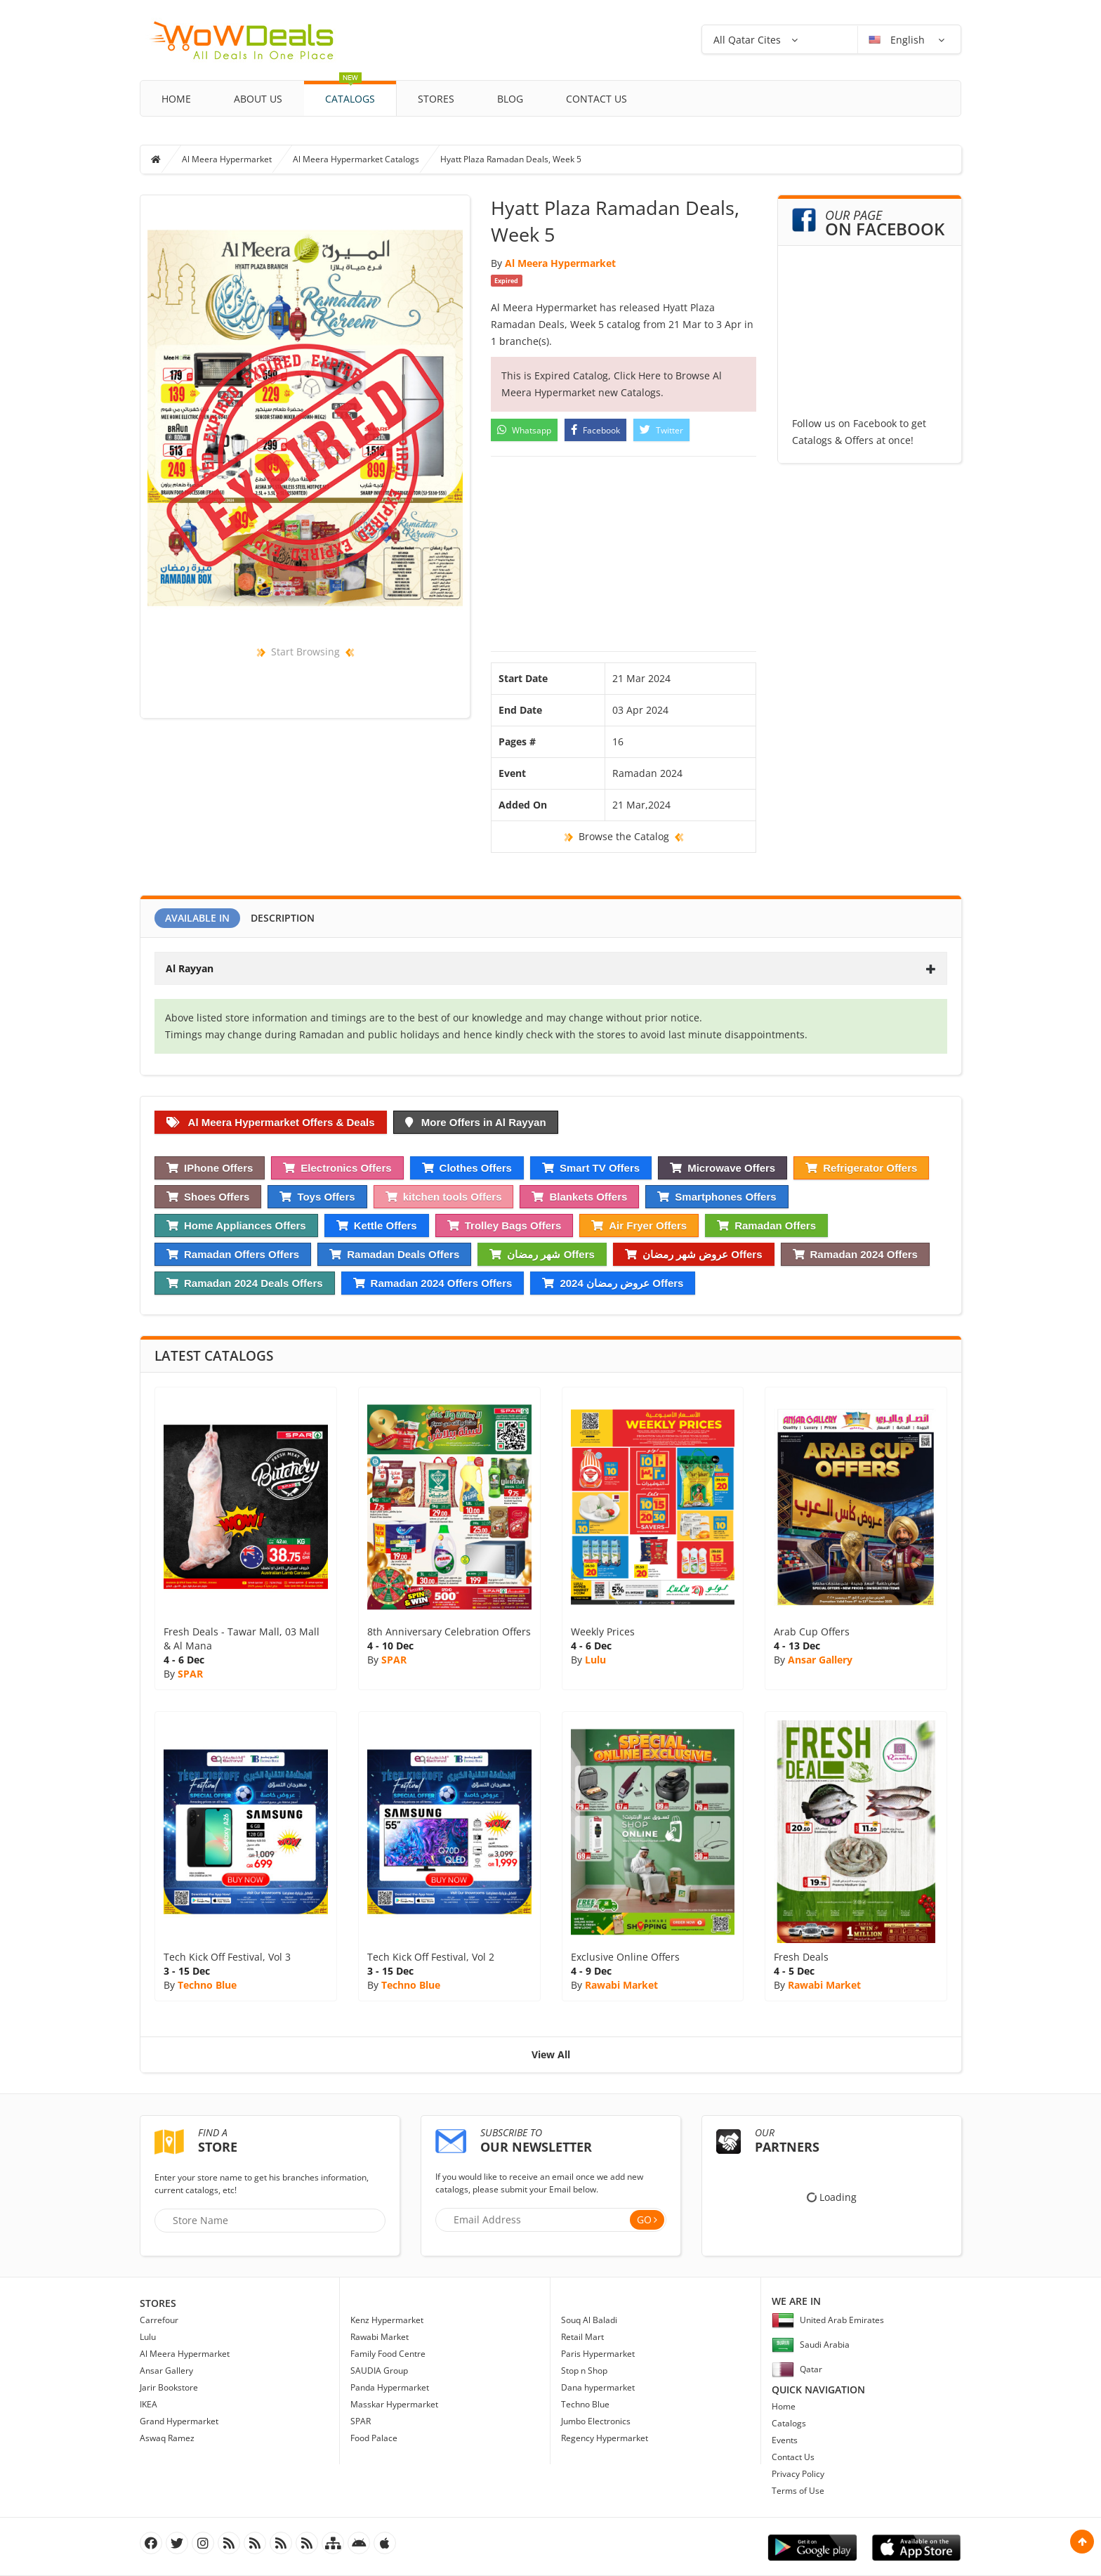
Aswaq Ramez (167, 2438)
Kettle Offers (376, 1225)
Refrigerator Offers (861, 1168)
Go (644, 2219)
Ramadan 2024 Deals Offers (244, 1283)
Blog (510, 98)
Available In (197, 917)
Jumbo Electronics (596, 2421)
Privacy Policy (798, 2474)
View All (551, 2054)
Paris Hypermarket (598, 2354)
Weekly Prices (603, 1631)
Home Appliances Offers (236, 1225)
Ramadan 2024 (647, 773)
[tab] (551, 968)
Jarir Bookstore (169, 2387)
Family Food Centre (388, 2354)
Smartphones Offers (716, 1197)
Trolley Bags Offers (504, 1225)
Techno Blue (207, 1985)
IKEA (148, 2404)
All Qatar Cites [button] (747, 39)
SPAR (190, 1673)
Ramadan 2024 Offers (855, 1254)
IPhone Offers (209, 1168)
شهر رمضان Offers (542, 1254)
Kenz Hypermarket (386, 2320)
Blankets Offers (579, 1197)
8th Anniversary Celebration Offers (449, 1631)
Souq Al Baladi (589, 2320)
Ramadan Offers (766, 1225)
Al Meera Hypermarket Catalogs (356, 159)
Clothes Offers (467, 1168)
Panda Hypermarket (389, 2387)
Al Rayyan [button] (551, 968)
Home (176, 98)
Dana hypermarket (598, 2387)
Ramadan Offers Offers (232, 1254)
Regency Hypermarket (604, 2438)
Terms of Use (798, 2491)
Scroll (1082, 2542)
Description (283, 917)
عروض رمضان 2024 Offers (612, 1283)
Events (785, 2440)
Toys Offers (317, 1197)
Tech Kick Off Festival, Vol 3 (227, 1956)
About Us (258, 98)
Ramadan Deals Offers (394, 1254)
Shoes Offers (207, 1197)
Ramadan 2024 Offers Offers (433, 1283)
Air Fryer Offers (639, 1225)
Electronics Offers (337, 1168)
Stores (436, 98)
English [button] (898, 39)
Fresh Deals (801, 1956)
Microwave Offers (722, 1168)
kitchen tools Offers (443, 1197)
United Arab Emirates (828, 2320)
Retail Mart (582, 2337)
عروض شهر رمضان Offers (694, 1254)
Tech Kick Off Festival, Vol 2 (430, 1956)
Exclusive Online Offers (625, 1956)
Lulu (595, 1659)
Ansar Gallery (820, 1659)
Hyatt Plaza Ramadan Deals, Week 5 (510, 159)
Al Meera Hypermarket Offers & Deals (270, 1122)
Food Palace (373, 2438)
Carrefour (159, 2320)
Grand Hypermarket (179, 2421)
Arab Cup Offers (812, 1631)
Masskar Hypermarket (394, 2404)
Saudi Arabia (811, 2345)
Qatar (797, 2369)
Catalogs (350, 93)
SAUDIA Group (379, 2370)
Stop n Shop (584, 2370)
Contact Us (596, 98)
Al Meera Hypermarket (227, 159)
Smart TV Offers (591, 1168)
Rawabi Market (621, 1985)
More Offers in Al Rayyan (475, 1122)
